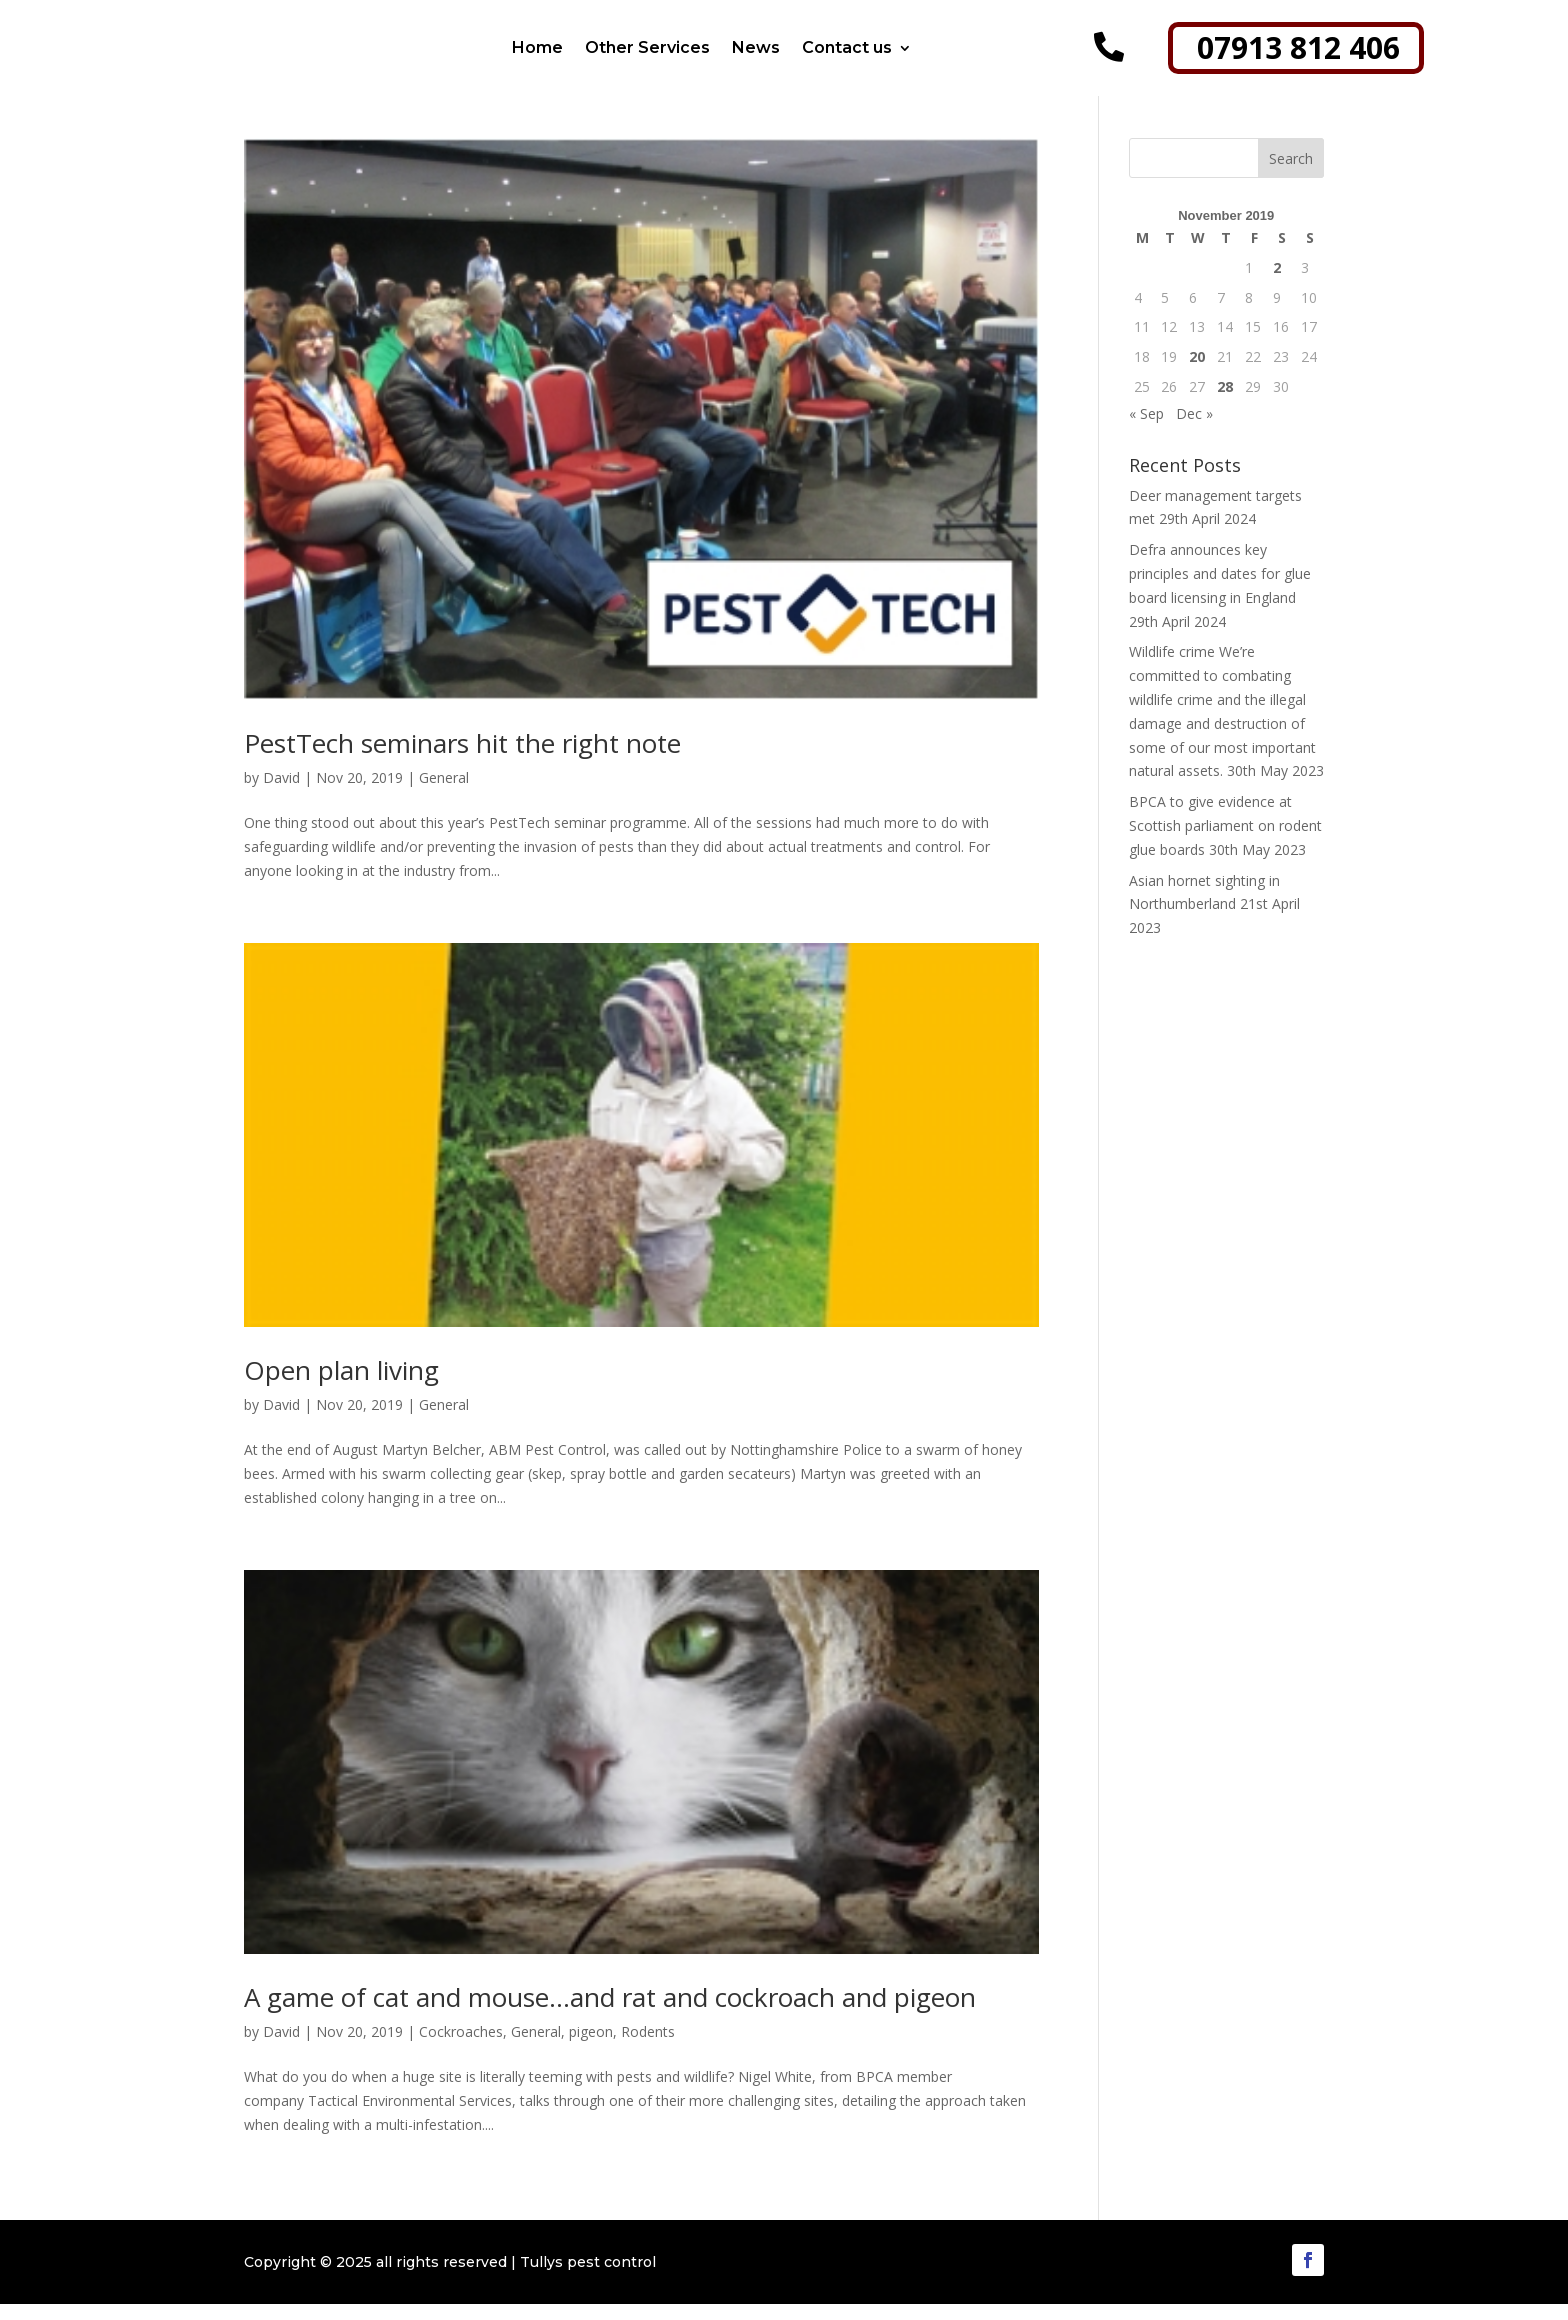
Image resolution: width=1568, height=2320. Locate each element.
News (756, 47)
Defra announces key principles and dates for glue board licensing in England (1220, 589)
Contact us (847, 47)
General (444, 793)
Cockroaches (461, 2047)
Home (537, 47)
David (281, 793)
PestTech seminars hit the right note (462, 759)
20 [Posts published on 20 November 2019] (1197, 372)
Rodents (648, 2047)
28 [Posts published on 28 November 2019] (1225, 402)
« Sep (1146, 429)
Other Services (647, 47)
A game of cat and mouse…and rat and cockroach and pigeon (610, 2013)
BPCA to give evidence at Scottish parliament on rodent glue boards (1225, 841)
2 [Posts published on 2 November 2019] (1277, 283)
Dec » (1194, 429)
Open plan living (341, 1386)
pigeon (591, 2047)
